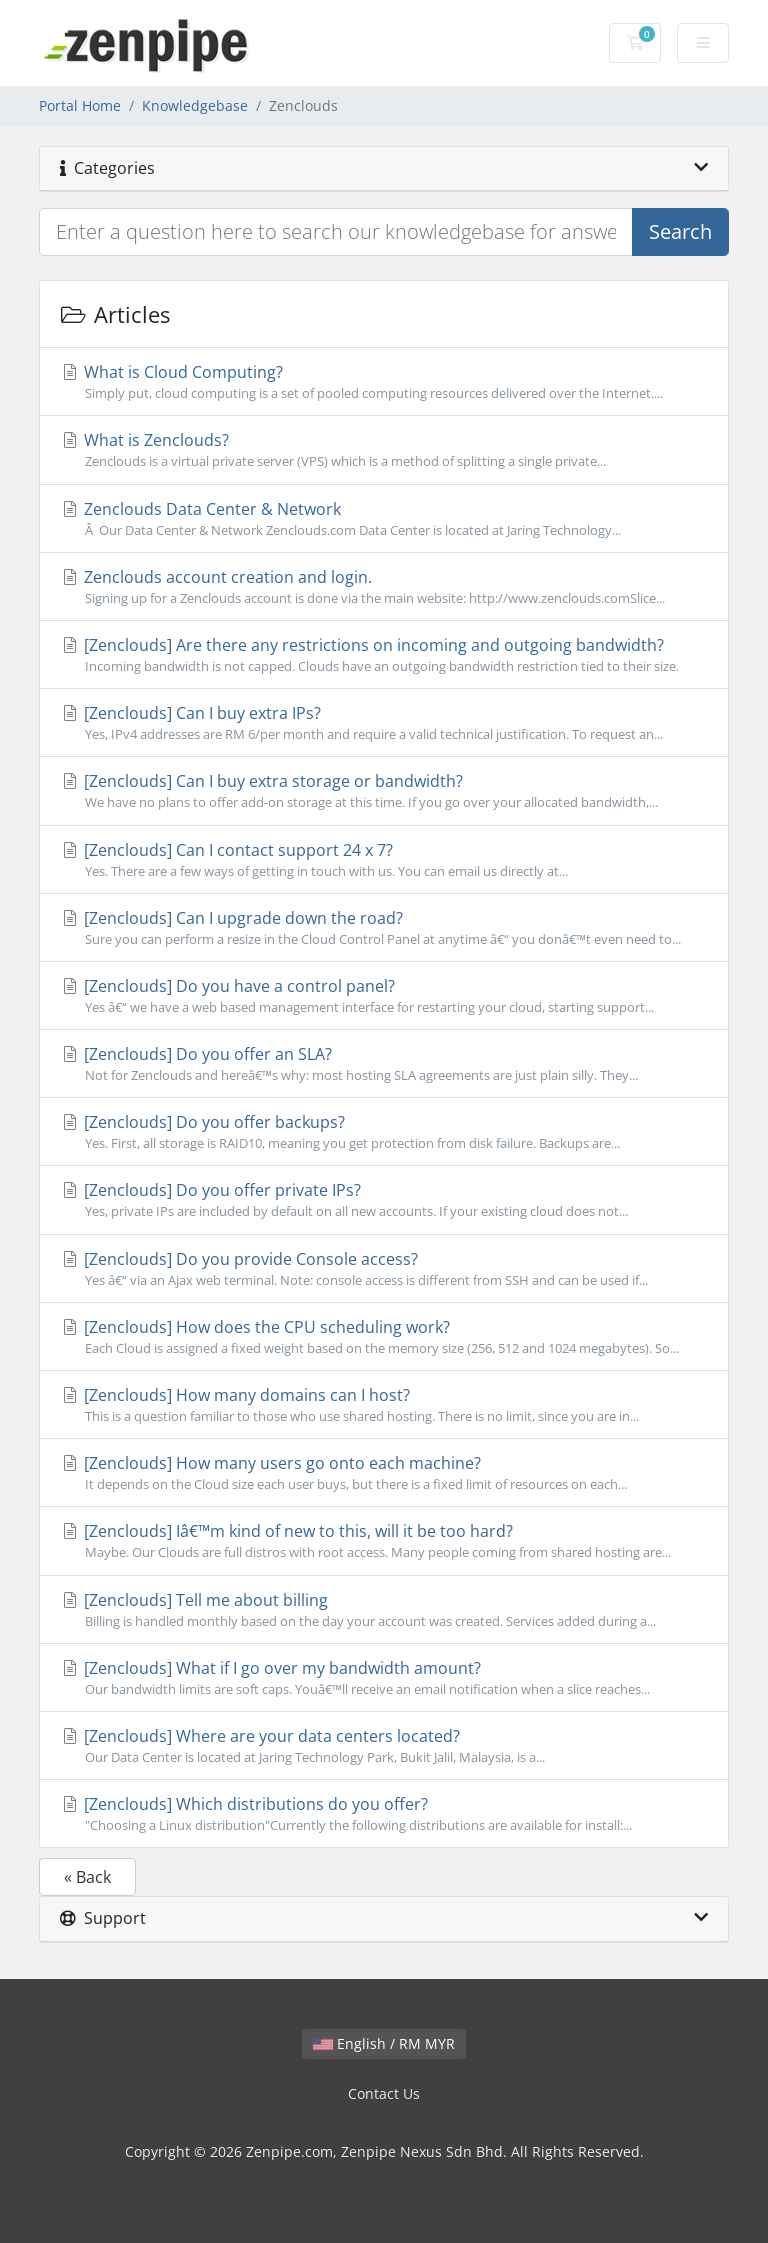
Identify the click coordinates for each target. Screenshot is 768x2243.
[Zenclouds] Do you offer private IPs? (384, 1200)
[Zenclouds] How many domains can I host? (384, 1405)
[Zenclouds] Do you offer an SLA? (384, 1064)
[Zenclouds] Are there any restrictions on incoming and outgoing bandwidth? (384, 655)
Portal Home (80, 105)
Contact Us (384, 2093)
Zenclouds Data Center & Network (384, 519)
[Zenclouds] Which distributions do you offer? (384, 1814)
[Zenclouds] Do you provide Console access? (384, 1269)
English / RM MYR (384, 2043)
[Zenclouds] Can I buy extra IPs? (384, 723)
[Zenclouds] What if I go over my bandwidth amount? (384, 1678)
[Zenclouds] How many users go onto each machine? (384, 1473)
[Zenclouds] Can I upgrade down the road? (384, 928)
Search (680, 231)
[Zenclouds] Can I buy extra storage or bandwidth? (384, 791)
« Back (87, 1877)
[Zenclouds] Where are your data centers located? (384, 1746)
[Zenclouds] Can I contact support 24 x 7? (384, 860)
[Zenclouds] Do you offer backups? (384, 1132)
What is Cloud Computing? (384, 382)
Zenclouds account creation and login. (384, 587)
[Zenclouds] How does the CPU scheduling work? (384, 1337)
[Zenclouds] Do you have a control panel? (384, 996)
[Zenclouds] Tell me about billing (384, 1610)
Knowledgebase (195, 105)
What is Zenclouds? (384, 450)
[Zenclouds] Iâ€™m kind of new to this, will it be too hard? (384, 1541)
